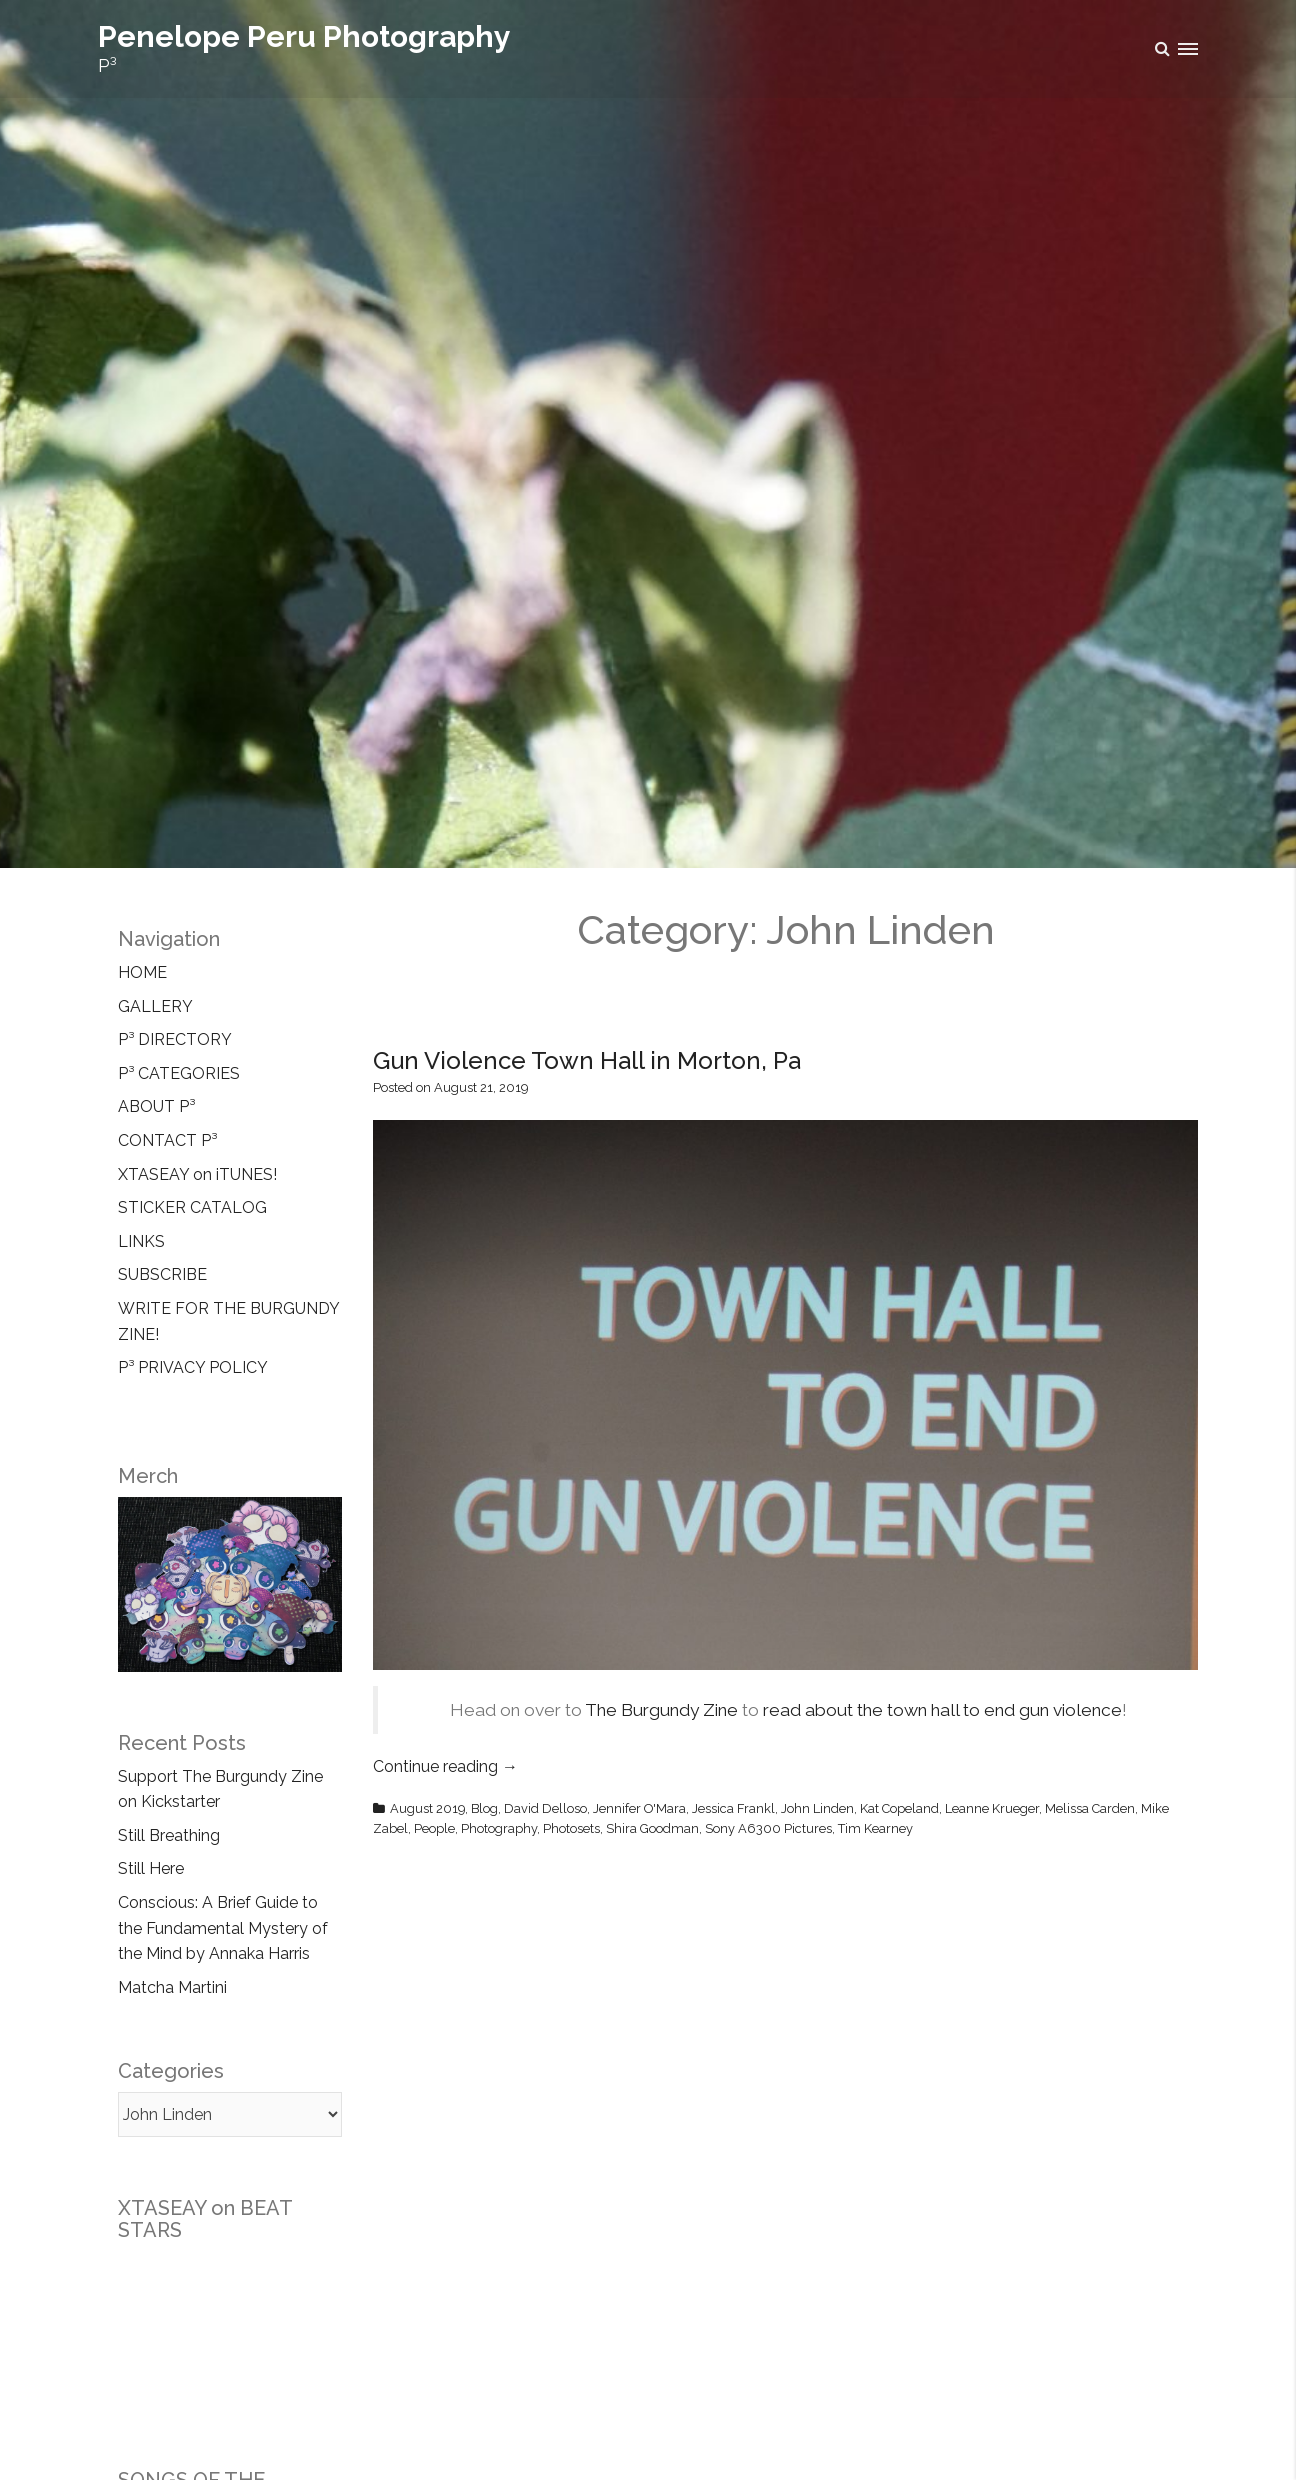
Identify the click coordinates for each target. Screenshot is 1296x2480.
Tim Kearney (875, 1828)
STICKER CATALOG (192, 1207)
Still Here (151, 1868)
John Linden (817, 1808)
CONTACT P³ (167, 1140)
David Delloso (545, 1808)
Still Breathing (169, 1835)
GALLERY (155, 1006)
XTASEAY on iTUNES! (197, 1174)
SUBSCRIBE (162, 1274)
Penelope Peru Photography (304, 36)
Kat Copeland (899, 1808)
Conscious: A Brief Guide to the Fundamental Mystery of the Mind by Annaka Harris (223, 1928)
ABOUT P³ (156, 1106)
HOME (142, 972)
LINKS (141, 1241)
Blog (484, 1808)
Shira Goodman (652, 1828)
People (434, 1828)
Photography (499, 1828)
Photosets (571, 1828)
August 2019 (427, 1808)
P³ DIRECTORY (175, 1039)
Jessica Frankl (733, 1808)
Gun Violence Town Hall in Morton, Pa (587, 1060)
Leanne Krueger (992, 1808)
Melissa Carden (1090, 1808)
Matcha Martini (172, 1987)
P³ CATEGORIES (179, 1073)
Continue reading (445, 1766)
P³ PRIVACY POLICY (193, 1367)
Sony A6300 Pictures (768, 1828)
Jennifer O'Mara (639, 1808)
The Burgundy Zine (661, 1710)
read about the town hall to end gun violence (942, 1710)
